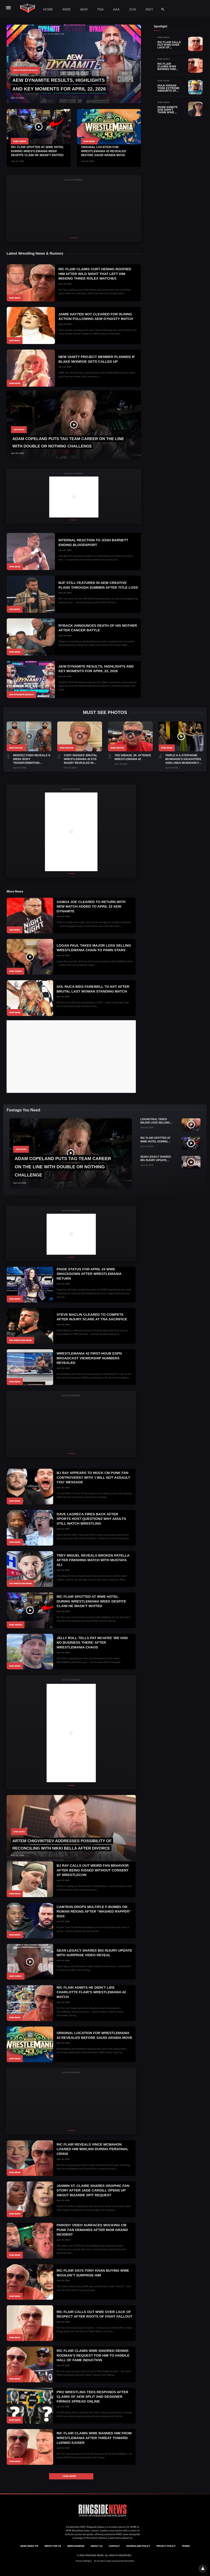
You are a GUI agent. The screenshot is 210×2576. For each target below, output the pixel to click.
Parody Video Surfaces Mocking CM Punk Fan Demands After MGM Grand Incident (92, 2229)
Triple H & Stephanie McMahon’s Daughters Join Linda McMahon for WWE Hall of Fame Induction (184, 759)
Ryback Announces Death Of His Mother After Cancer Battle (97, 628)
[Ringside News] (102, 2521)
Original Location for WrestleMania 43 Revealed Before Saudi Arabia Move (103, 151)
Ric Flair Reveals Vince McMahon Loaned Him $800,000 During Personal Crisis (92, 2149)
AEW (84, 9)
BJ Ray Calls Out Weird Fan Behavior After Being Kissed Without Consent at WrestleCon (93, 1870)
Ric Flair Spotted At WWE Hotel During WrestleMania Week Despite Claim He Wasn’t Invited (37, 151)
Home (48, 9)
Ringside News (95, 2526)
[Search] (161, 9)
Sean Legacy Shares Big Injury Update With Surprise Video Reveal (155, 1158)
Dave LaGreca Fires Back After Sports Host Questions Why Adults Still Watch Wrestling (91, 1518)
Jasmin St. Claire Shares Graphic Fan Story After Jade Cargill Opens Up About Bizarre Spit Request (93, 2190)
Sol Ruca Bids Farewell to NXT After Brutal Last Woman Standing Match (93, 989)
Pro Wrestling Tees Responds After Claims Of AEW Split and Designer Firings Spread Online (92, 2396)
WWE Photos (16, 748)
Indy (149, 9)
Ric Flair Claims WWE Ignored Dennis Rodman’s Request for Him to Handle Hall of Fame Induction (93, 2355)
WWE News (89, 141)
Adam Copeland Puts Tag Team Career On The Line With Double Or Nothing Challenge (63, 1167)
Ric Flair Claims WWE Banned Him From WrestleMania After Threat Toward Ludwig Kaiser (169, 66)
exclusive (109, 2534)
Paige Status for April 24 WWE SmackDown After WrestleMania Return (89, 1273)
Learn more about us (120, 2537)
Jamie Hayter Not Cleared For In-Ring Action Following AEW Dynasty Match (95, 316)
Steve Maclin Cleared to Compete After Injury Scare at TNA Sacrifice (92, 1317)
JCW (132, 9)
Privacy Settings (83, 2561)
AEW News (14, 341)
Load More (71, 2476)
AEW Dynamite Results (25, 70)
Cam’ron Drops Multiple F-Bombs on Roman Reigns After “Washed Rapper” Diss (94, 1911)
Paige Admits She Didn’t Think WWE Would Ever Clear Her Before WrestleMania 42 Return (168, 110)
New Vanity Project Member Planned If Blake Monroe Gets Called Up (96, 359)
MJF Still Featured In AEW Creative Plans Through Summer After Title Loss (98, 585)
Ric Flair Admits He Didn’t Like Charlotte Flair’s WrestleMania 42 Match (91, 1992)
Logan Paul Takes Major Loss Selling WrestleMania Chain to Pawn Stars (94, 947)
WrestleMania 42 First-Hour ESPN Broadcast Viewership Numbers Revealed (89, 1358)
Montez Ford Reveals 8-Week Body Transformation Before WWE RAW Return (32, 759)
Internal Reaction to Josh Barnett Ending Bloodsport (93, 542)
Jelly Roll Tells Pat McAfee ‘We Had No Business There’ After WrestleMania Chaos (92, 1642)
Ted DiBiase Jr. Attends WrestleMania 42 (133, 757)
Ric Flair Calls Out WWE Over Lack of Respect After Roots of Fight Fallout (169, 45)
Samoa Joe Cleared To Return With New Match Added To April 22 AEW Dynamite (91, 906)
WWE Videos (19, 141)
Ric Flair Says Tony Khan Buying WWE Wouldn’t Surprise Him (93, 2273)
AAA (116, 9)
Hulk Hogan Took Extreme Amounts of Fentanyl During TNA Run (168, 88)
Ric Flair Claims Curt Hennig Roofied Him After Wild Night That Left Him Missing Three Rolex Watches (94, 273)
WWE (66, 9)
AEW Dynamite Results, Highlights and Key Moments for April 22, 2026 (96, 668)
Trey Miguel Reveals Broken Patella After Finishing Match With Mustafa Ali (93, 1560)
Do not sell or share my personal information (114, 2561)
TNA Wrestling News (20, 1340)
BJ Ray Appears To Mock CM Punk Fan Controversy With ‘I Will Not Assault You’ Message (93, 1477)
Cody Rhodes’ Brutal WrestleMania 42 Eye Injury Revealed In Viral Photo (80, 759)
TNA (100, 9)
